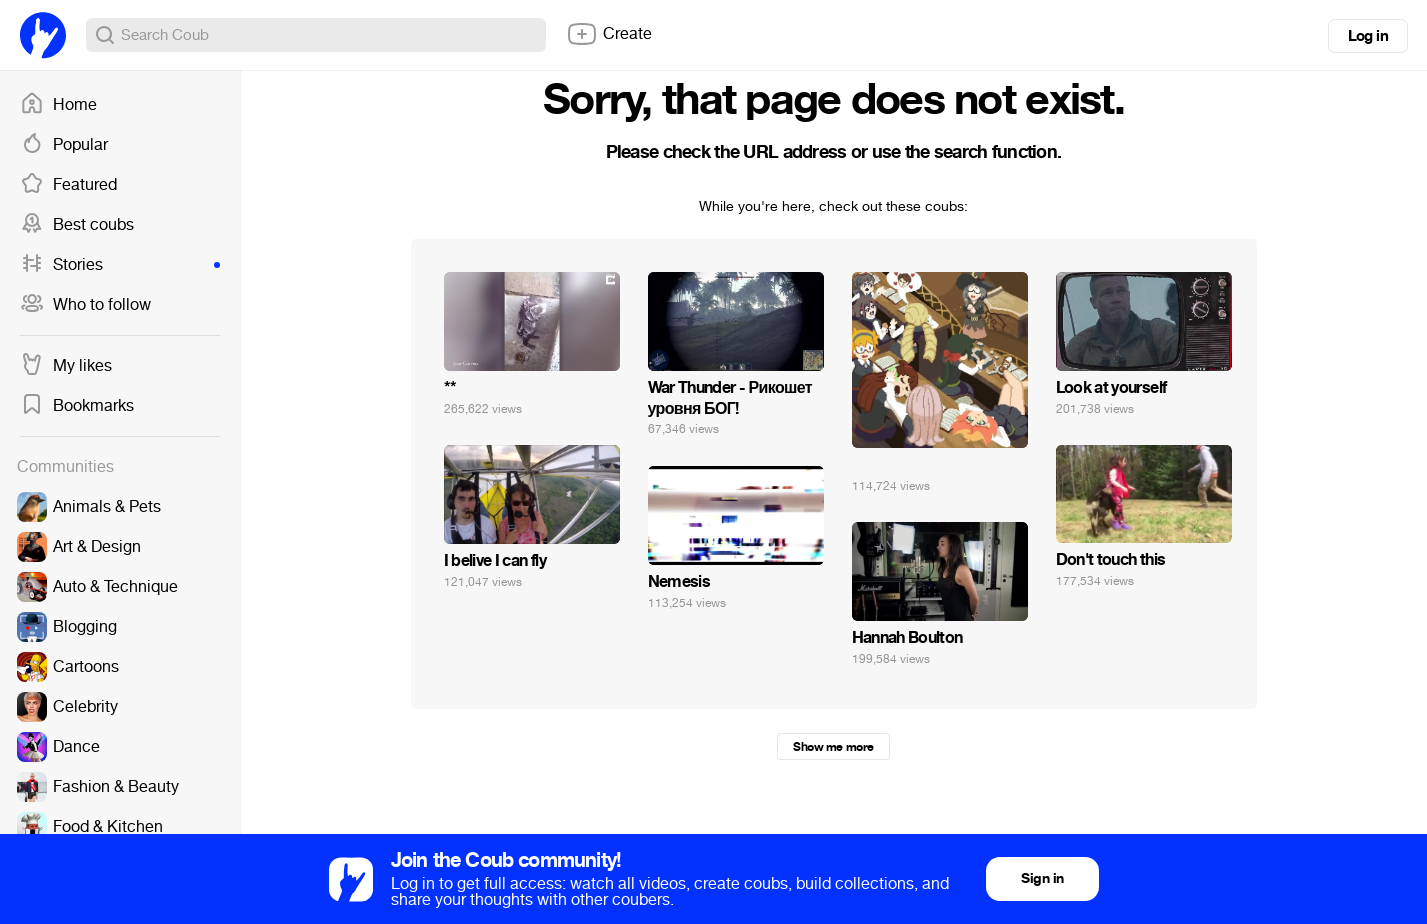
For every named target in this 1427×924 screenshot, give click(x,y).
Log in (1368, 36)
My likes (66, 366)
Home (58, 105)
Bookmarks (77, 406)
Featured (68, 185)
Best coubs (77, 225)
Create (609, 34)
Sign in (1042, 878)
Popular (64, 145)
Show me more (833, 747)
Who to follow (85, 305)
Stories (120, 265)
